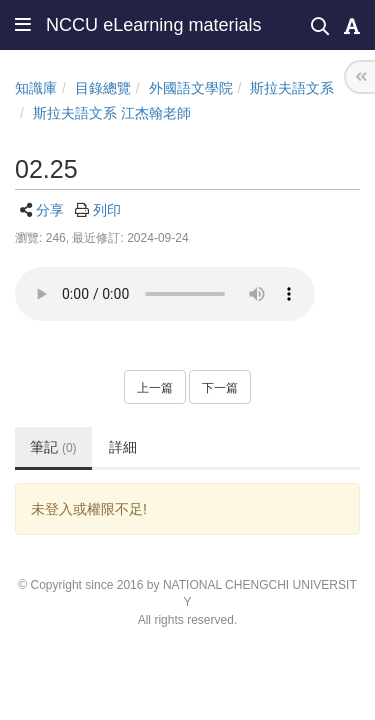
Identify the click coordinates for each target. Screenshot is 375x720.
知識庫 (36, 88)
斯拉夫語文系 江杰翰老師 (112, 113)
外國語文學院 (191, 88)
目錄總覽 (103, 88)
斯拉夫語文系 (292, 88)
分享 (50, 210)
